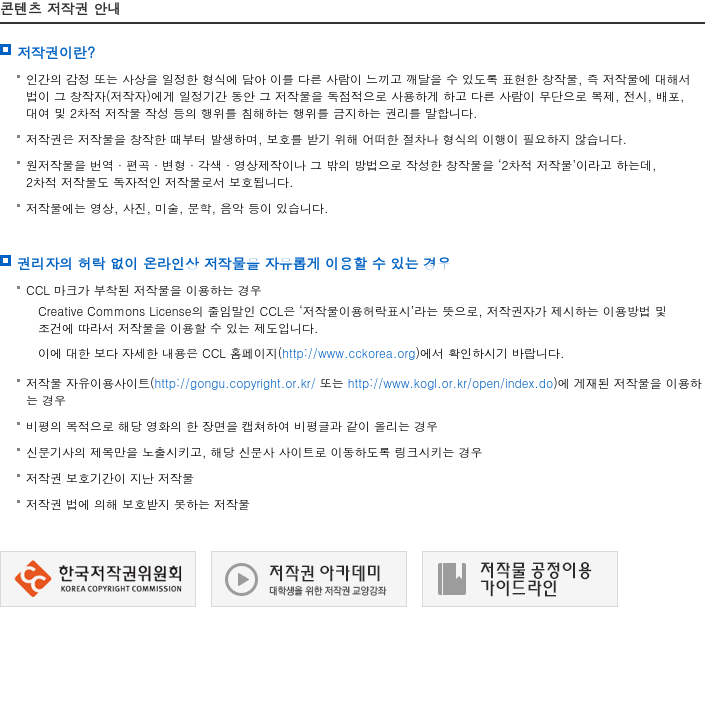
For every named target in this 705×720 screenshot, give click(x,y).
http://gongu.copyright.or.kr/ (235, 382)
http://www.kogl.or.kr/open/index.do (451, 382)
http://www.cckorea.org (348, 352)
